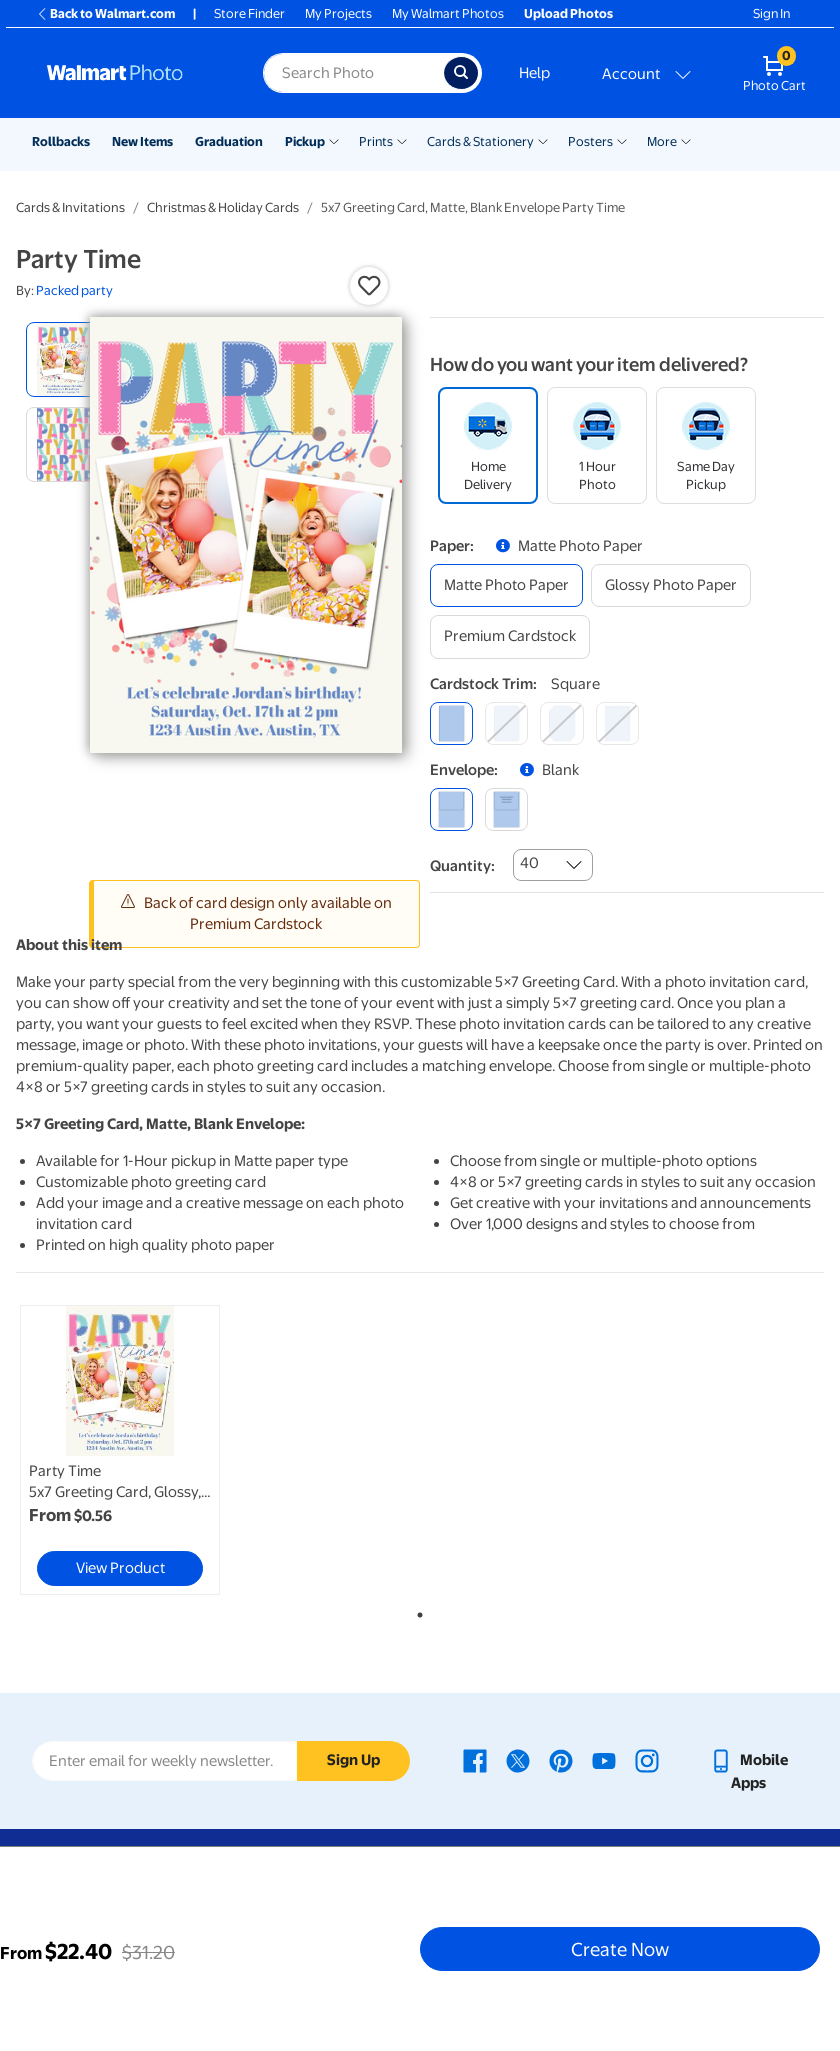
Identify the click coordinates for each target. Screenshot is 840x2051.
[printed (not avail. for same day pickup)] (506, 809)
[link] (120, 1450)
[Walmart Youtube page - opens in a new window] (604, 1760)
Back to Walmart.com (105, 13)
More (662, 141)
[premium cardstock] (510, 636)
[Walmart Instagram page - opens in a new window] (647, 1760)
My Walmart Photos (448, 13)
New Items (142, 141)
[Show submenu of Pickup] (334, 140)
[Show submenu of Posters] (622, 140)
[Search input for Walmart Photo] (353, 73)
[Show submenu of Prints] (402, 140)
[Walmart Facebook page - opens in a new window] (475, 1760)
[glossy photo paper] (671, 585)
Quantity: (462, 866)
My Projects (338, 13)
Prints (376, 141)
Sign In (771, 13)
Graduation (229, 141)
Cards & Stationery (480, 141)
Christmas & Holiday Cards (223, 207)
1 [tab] (416, 1611)
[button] (369, 286)
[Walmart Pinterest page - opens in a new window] (561, 1760)
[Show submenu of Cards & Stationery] (543, 140)
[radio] (63, 359)
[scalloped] (617, 723)
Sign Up (353, 1760)
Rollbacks (61, 141)
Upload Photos (568, 13)
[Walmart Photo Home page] (133, 73)
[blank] (451, 809)
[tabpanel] (151, 1450)
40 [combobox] (529, 863)
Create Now (620, 1949)
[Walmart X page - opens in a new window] (518, 1760)
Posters (590, 141)
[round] (506, 723)
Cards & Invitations (70, 207)
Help (534, 73)
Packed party (74, 290)
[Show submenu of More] (686, 140)
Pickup (305, 141)
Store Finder (249, 13)
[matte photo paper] (506, 585)
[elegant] (561, 723)
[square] (451, 723)
